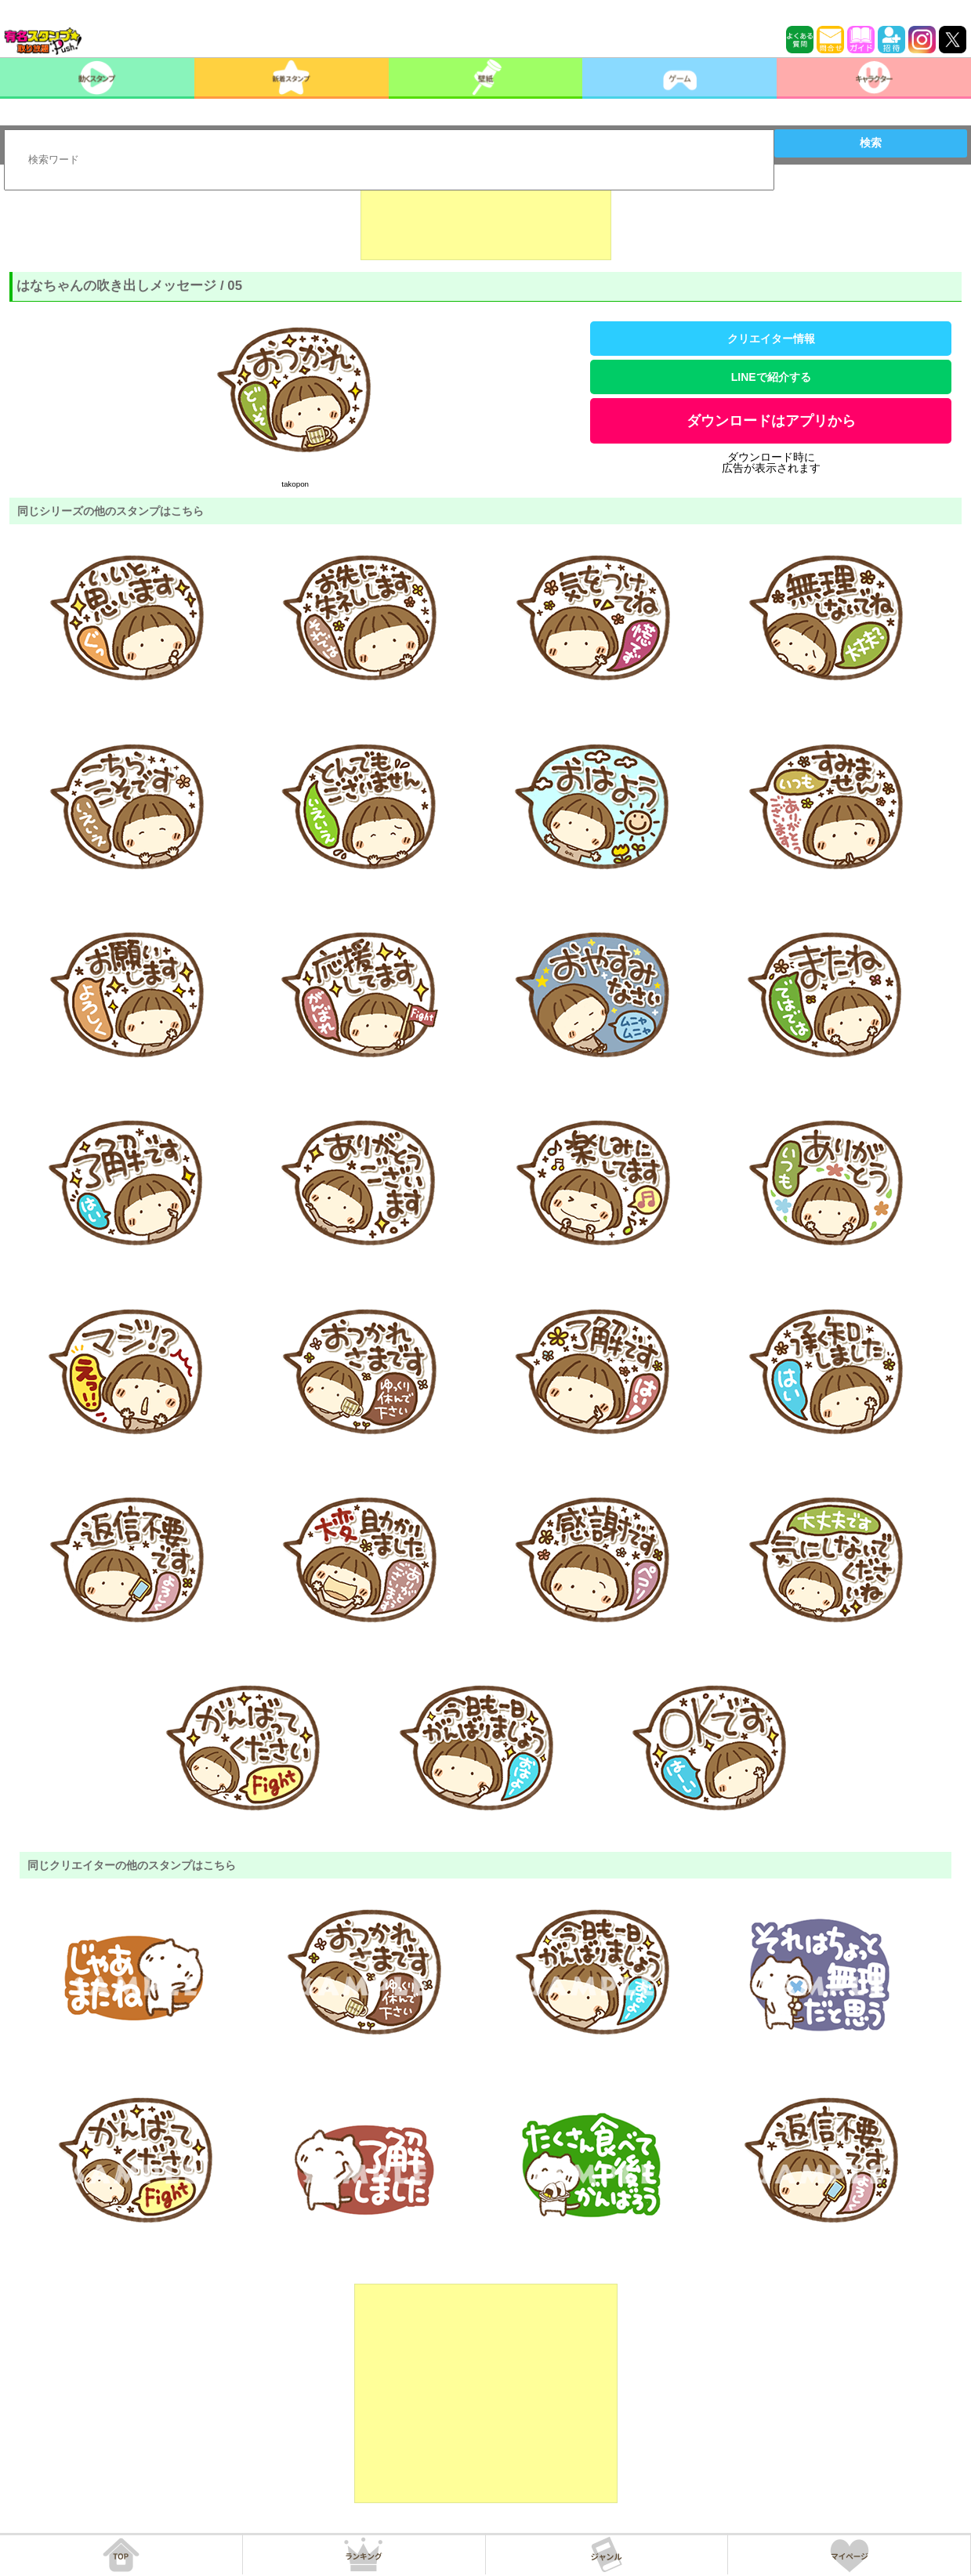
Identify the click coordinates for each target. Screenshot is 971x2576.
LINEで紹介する (771, 377)
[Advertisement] (486, 221)
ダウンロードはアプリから (771, 421)
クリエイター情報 (771, 338)
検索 (871, 142)
